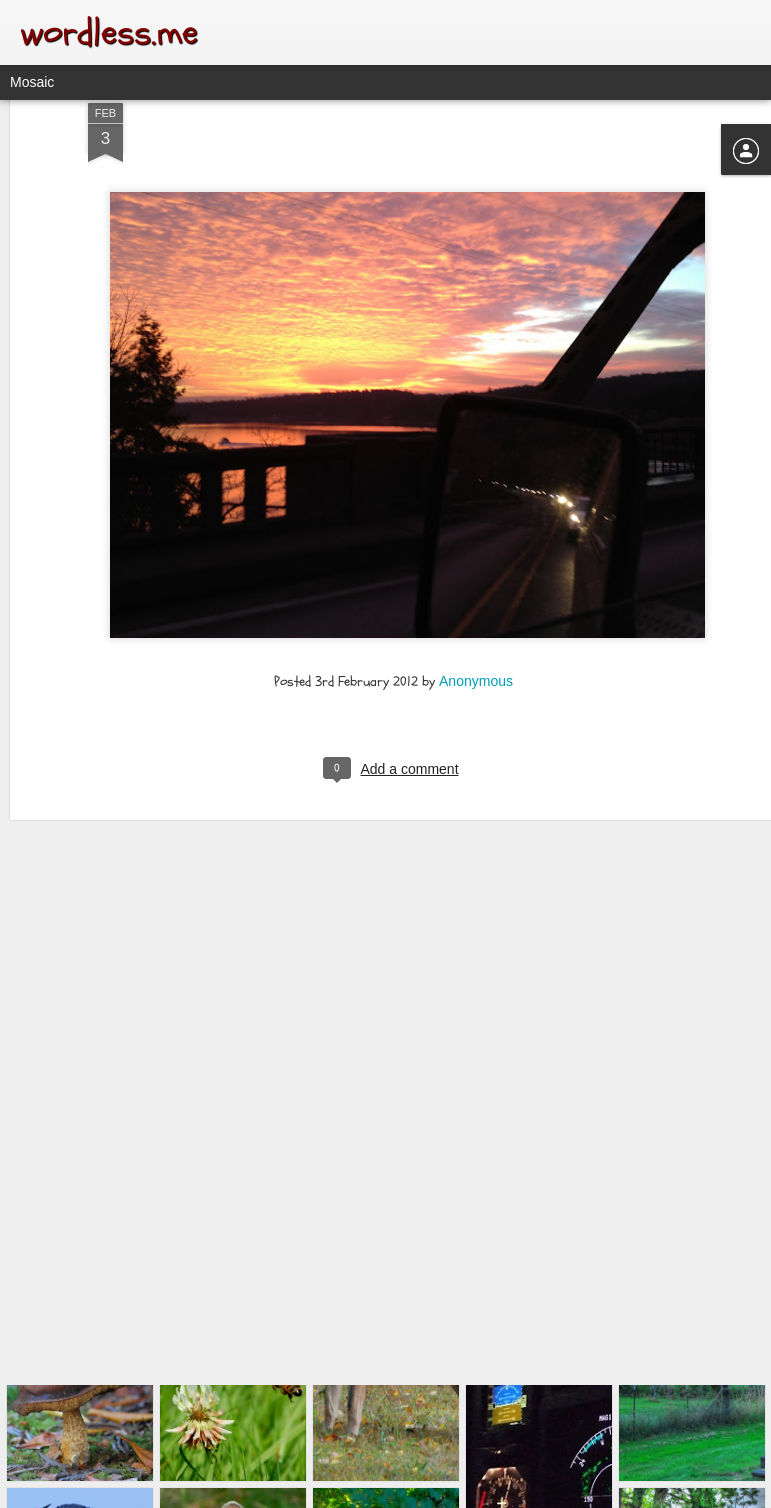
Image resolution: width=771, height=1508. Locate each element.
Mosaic (32, 82)
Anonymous (476, 565)
